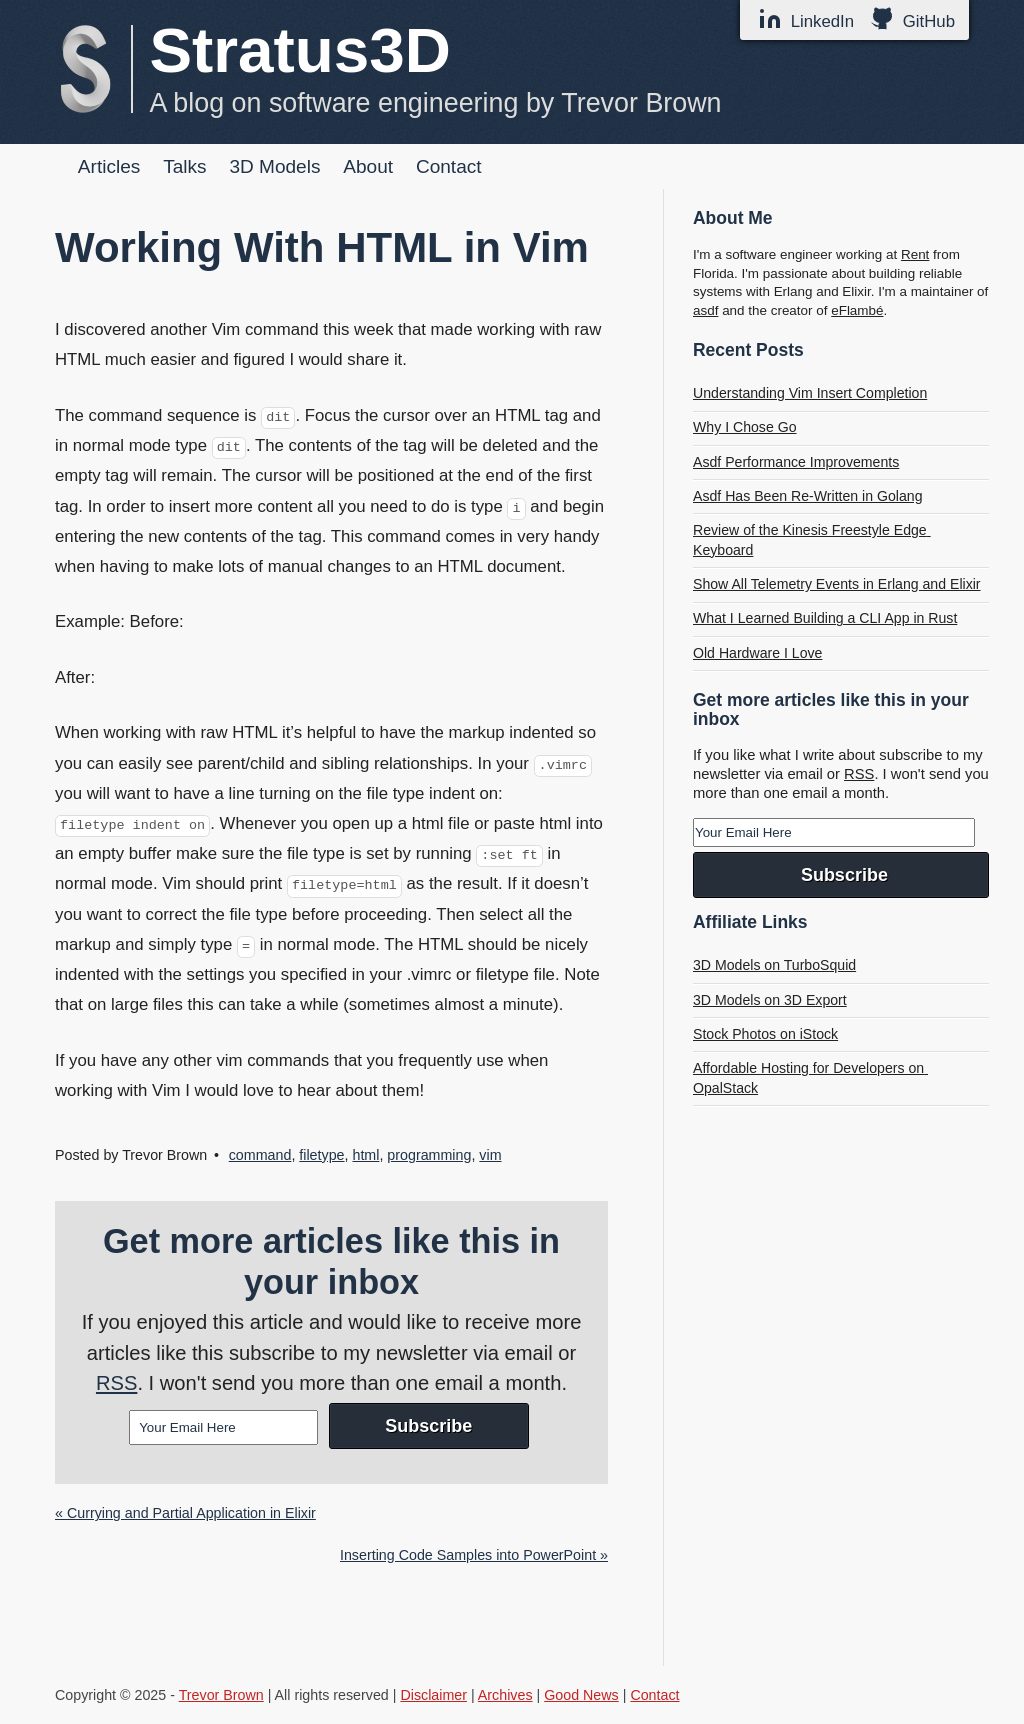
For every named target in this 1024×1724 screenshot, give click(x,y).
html (365, 1155)
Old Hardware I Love (757, 653)
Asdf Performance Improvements (796, 462)
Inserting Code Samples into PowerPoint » (474, 1555)
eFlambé (857, 310)
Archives (505, 1695)
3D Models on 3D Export (770, 1000)
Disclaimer (433, 1695)
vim (490, 1155)
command (260, 1155)
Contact (449, 166)
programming (429, 1155)
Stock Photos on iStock (765, 1034)
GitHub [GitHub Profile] (912, 19)
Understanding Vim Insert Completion (810, 393)
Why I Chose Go (745, 427)
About (368, 166)
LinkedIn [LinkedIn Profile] (806, 19)
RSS (116, 1383)
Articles (109, 166)
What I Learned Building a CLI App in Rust (825, 618)
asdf (705, 310)
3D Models (274, 166)
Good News (581, 1695)
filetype (321, 1155)
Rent (915, 254)
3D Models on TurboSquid (774, 965)
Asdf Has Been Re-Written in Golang (808, 496)
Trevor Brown (221, 1695)
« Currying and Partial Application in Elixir (185, 1513)
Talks (184, 166)
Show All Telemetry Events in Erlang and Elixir (837, 584)
